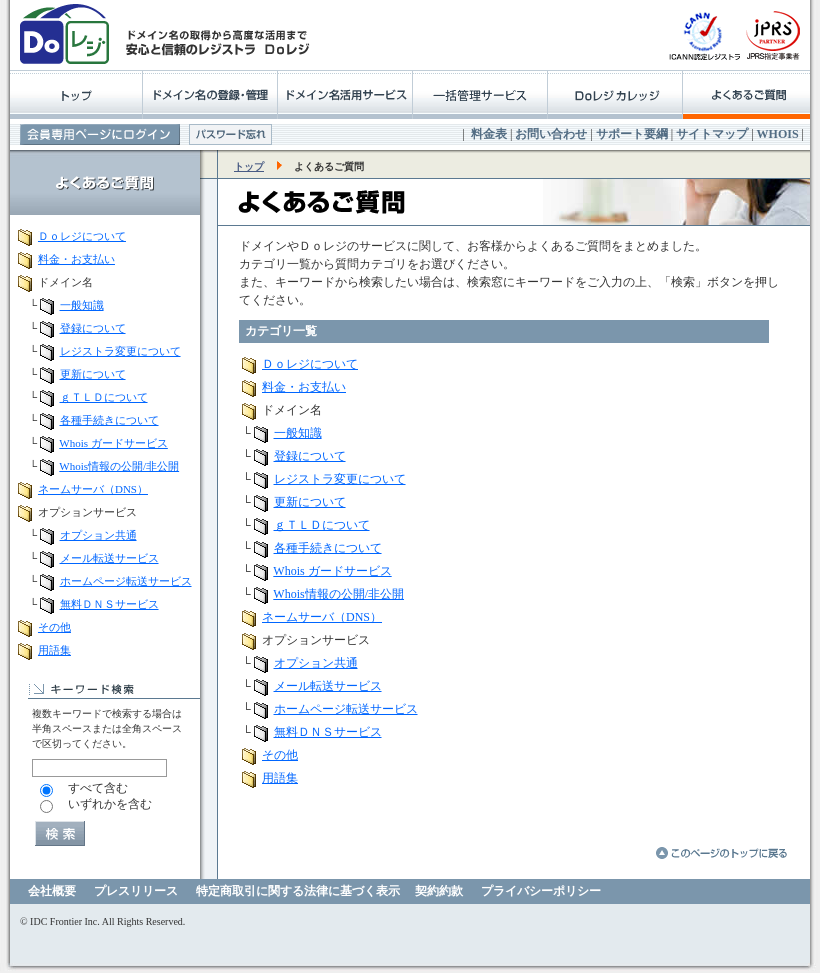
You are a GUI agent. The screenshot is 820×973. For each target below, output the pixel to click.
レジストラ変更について (120, 351)
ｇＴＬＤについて (104, 397)
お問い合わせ (551, 134)
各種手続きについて (109, 420)
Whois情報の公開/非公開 (119, 466)
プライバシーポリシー (541, 891)
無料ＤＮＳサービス (109, 604)
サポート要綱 (632, 134)
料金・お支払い (76, 259)
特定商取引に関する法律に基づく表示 (298, 891)
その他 (54, 627)
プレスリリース (136, 891)
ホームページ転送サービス (126, 581)
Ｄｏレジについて (82, 236)
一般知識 (82, 305)
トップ (249, 166)
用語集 (54, 650)
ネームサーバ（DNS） (93, 489)
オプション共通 (98, 535)
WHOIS (778, 134)
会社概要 (52, 891)
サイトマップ (712, 134)
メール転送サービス (109, 558)
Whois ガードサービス (113, 443)
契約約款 (439, 891)
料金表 (489, 134)
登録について (93, 328)
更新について (93, 374)
